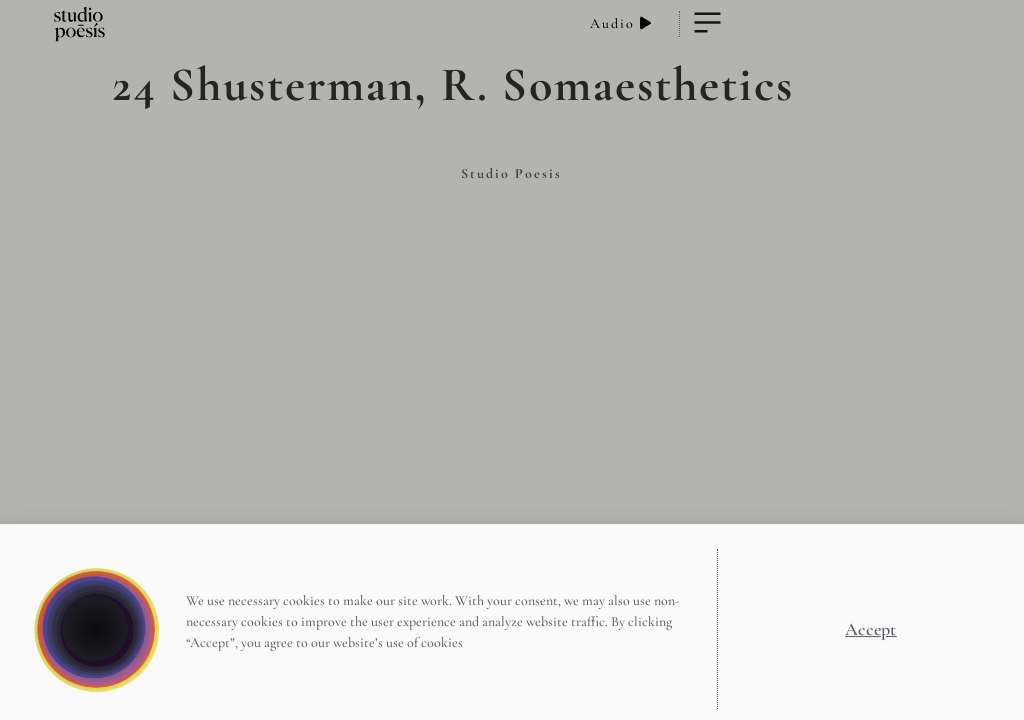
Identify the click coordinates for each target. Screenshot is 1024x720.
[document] (512, 360)
